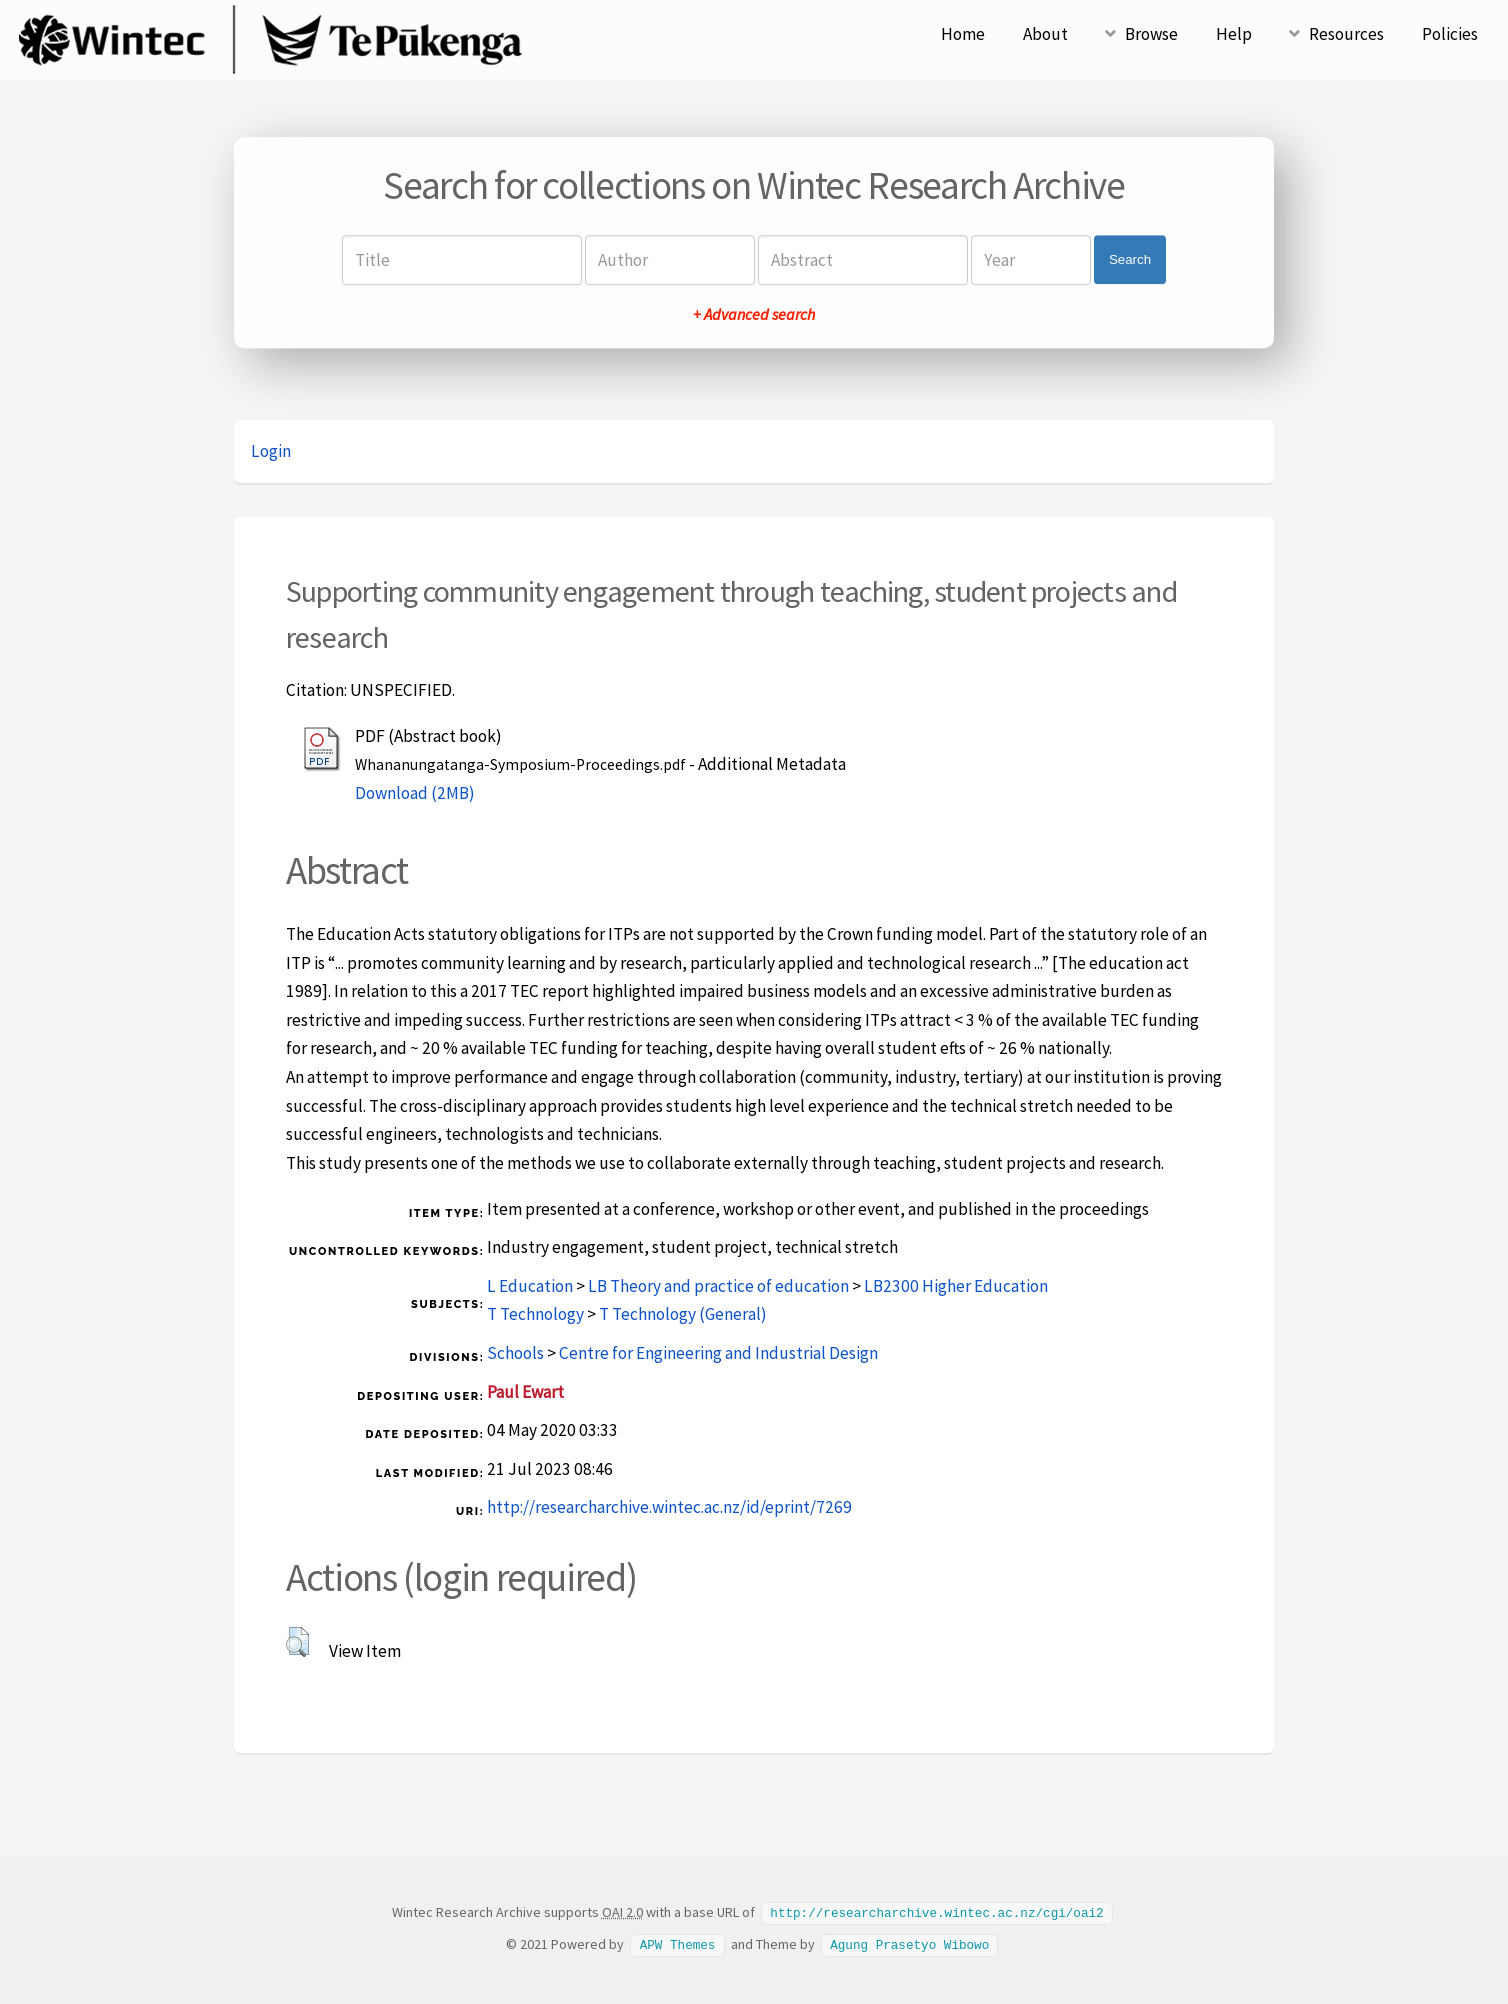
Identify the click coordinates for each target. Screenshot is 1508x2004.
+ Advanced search (754, 314)
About (1045, 34)
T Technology (535, 1314)
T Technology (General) (683, 1314)
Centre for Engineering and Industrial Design (718, 1353)
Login (271, 451)
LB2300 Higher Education (956, 1286)
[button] (297, 1642)
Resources (1346, 34)
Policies (1450, 34)
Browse (1151, 34)
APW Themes (678, 1943)
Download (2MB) (415, 793)
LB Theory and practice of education (718, 1286)
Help (1234, 34)
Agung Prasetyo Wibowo (909, 1943)
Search (1130, 259)
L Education (530, 1286)
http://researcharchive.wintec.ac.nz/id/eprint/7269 (669, 1507)
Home (963, 34)
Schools (515, 1353)
